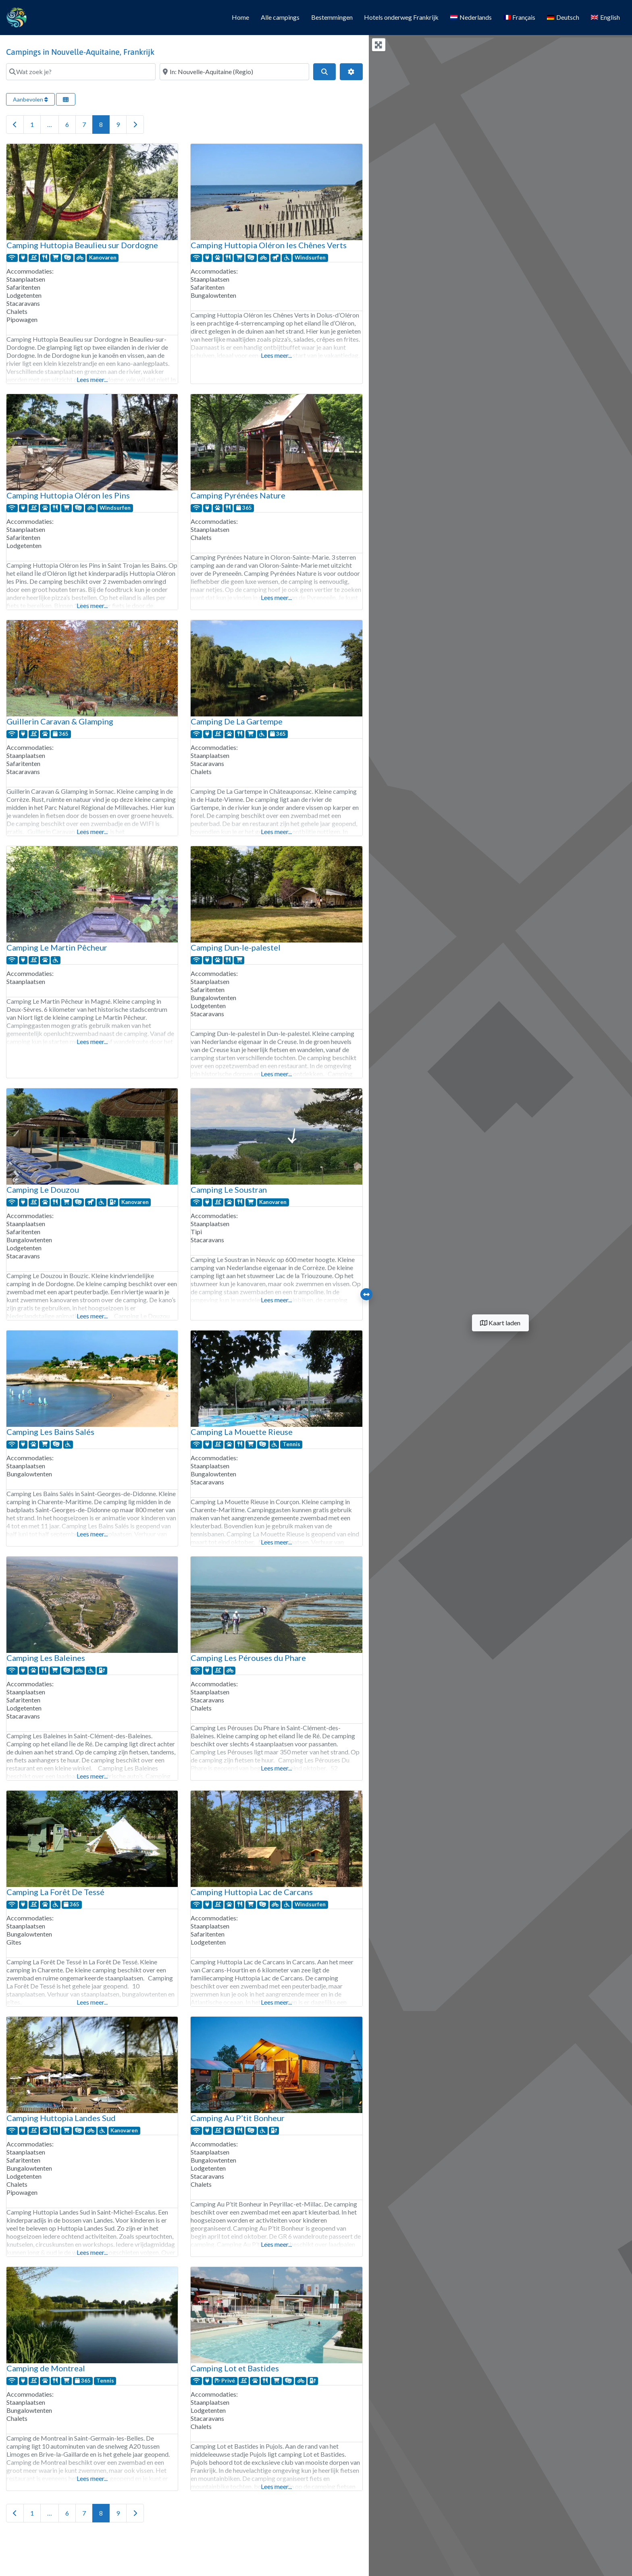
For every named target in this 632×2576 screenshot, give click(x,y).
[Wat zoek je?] (81, 71)
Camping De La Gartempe (237, 721)
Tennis (291, 1444)
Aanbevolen (30, 99)
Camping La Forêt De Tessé (55, 1892)
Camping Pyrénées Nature (238, 495)
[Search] (324, 71)
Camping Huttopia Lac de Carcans (252, 1892)
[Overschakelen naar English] (605, 17)
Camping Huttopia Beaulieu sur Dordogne (82, 245)
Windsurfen (310, 257)
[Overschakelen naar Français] (519, 17)
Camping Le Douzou (42, 1189)
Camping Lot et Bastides (235, 2368)
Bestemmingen (332, 17)
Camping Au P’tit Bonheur (238, 2118)
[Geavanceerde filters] (351, 71)
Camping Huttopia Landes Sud (61, 2118)
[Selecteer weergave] (65, 99)
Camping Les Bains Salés (50, 1431)
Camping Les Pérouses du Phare (248, 1658)
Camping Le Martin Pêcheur (56, 947)
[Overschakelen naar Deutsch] (563, 17)
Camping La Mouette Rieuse (242, 1431)
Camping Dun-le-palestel (236, 947)
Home (240, 17)
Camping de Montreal (45, 2368)
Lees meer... (92, 379)
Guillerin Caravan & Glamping (59, 721)
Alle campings (280, 17)
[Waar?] (234, 71)
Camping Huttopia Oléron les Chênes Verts (269, 245)
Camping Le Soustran (229, 1189)
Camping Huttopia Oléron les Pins (68, 495)
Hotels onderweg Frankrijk (401, 17)
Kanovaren (102, 257)
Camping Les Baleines (45, 1658)
